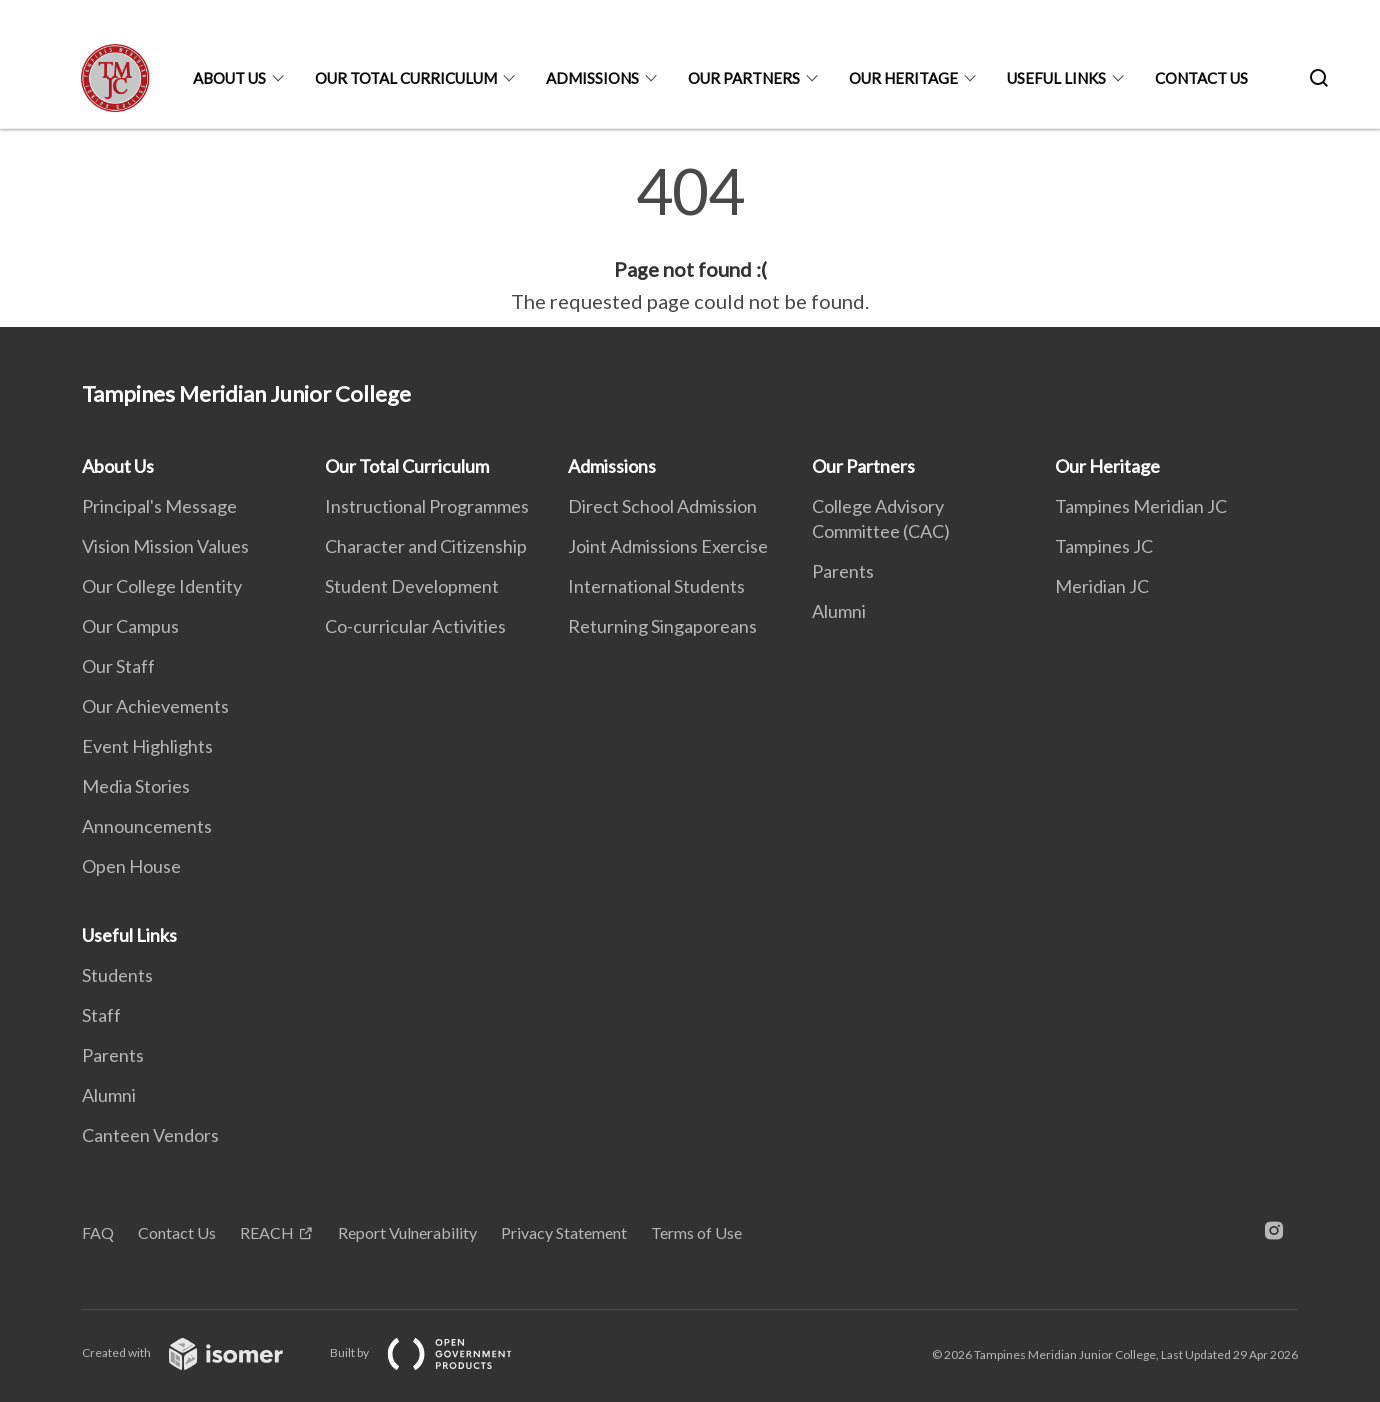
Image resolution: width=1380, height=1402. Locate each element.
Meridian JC (1102, 586)
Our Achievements (155, 706)
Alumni (839, 611)
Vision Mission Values (165, 546)
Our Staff (118, 666)
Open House (131, 866)
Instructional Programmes (427, 506)
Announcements (147, 826)
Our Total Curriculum (406, 78)
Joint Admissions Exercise (668, 546)
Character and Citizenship (426, 546)
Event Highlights (147, 746)
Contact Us (1201, 78)
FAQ (98, 1232)
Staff (101, 1015)
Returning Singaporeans (662, 626)
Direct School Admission (662, 506)
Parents (843, 571)
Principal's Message (159, 506)
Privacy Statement (564, 1232)
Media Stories (136, 786)
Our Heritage (903, 78)
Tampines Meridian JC (1141, 506)
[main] (690, 238)
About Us (229, 78)
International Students (656, 586)
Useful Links (1056, 78)
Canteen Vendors (150, 1135)
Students (117, 975)
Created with (198, 1352)
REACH (267, 1232)
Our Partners (744, 78)
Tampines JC (1104, 546)
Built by (437, 1352)
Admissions (592, 78)
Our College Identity (162, 586)
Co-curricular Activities (415, 626)
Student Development (412, 586)
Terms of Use (696, 1232)
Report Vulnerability (407, 1232)
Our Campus (130, 626)
